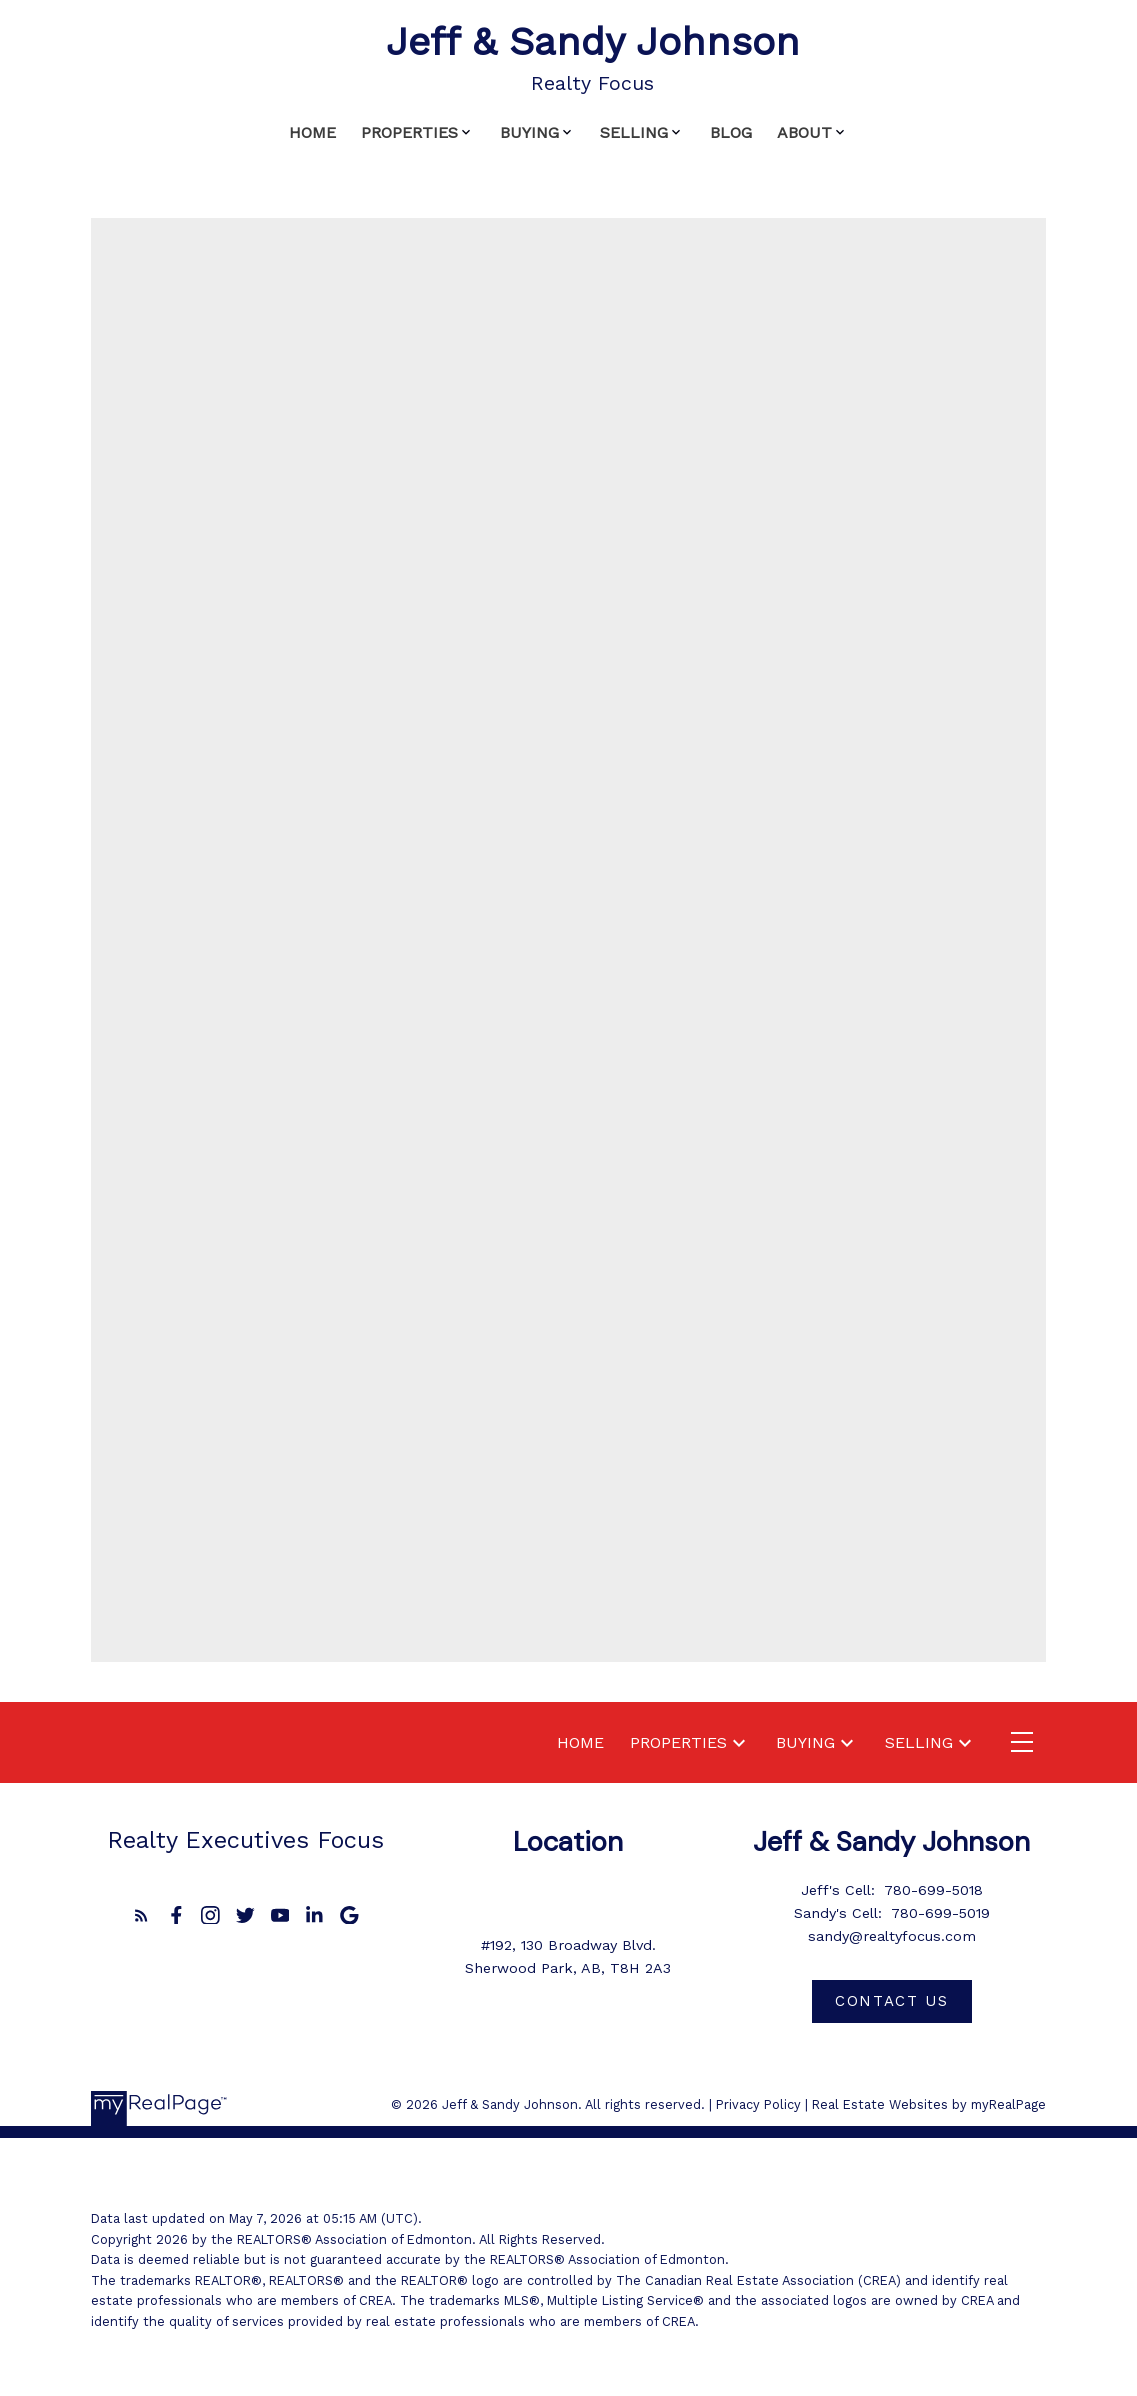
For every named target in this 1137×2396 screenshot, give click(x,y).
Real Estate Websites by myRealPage (929, 2104)
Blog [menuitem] (731, 132)
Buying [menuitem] (529, 132)
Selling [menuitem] (634, 132)
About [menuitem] (804, 132)
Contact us (891, 2001)
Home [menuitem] (312, 132)
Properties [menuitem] (409, 132)
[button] (141, 1915)
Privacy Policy (758, 2104)
